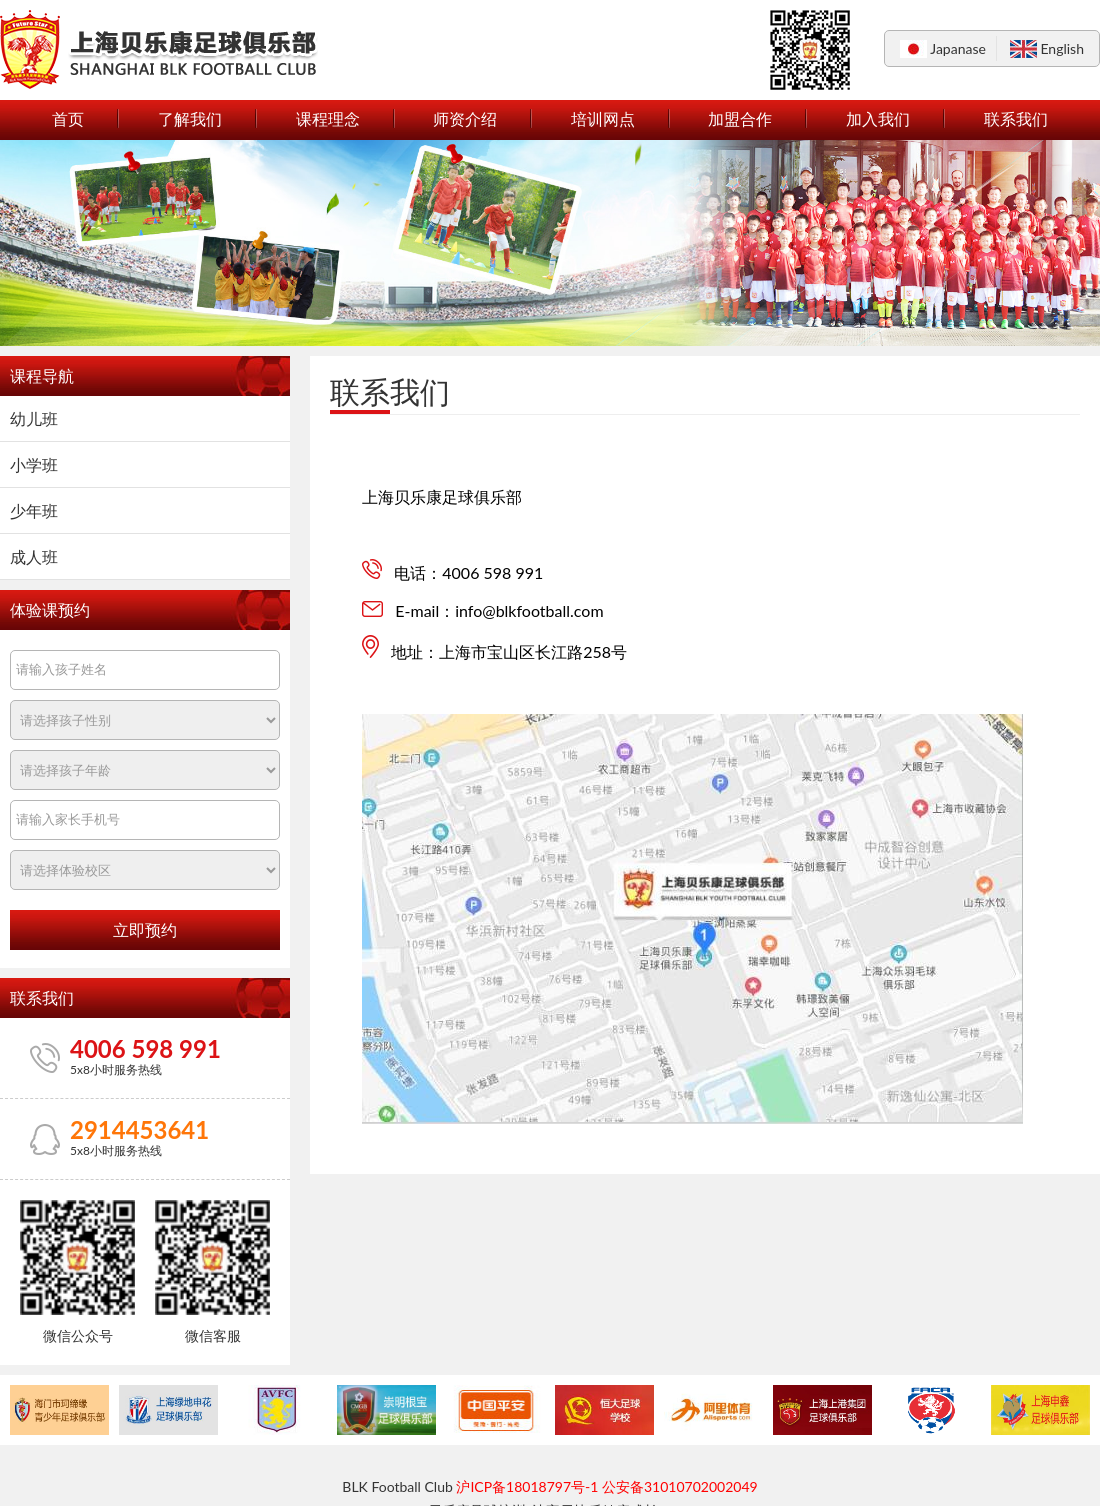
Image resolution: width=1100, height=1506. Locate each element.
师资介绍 (465, 118)
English (1062, 48)
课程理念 (328, 118)
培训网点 (603, 118)
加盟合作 (740, 118)
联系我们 (1016, 118)
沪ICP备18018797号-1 (527, 1486)
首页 (68, 118)
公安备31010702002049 (680, 1486)
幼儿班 (34, 418)
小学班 (34, 464)
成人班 (34, 556)
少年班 (34, 510)
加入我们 (878, 118)
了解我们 (190, 118)
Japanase (958, 48)
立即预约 (145, 930)
